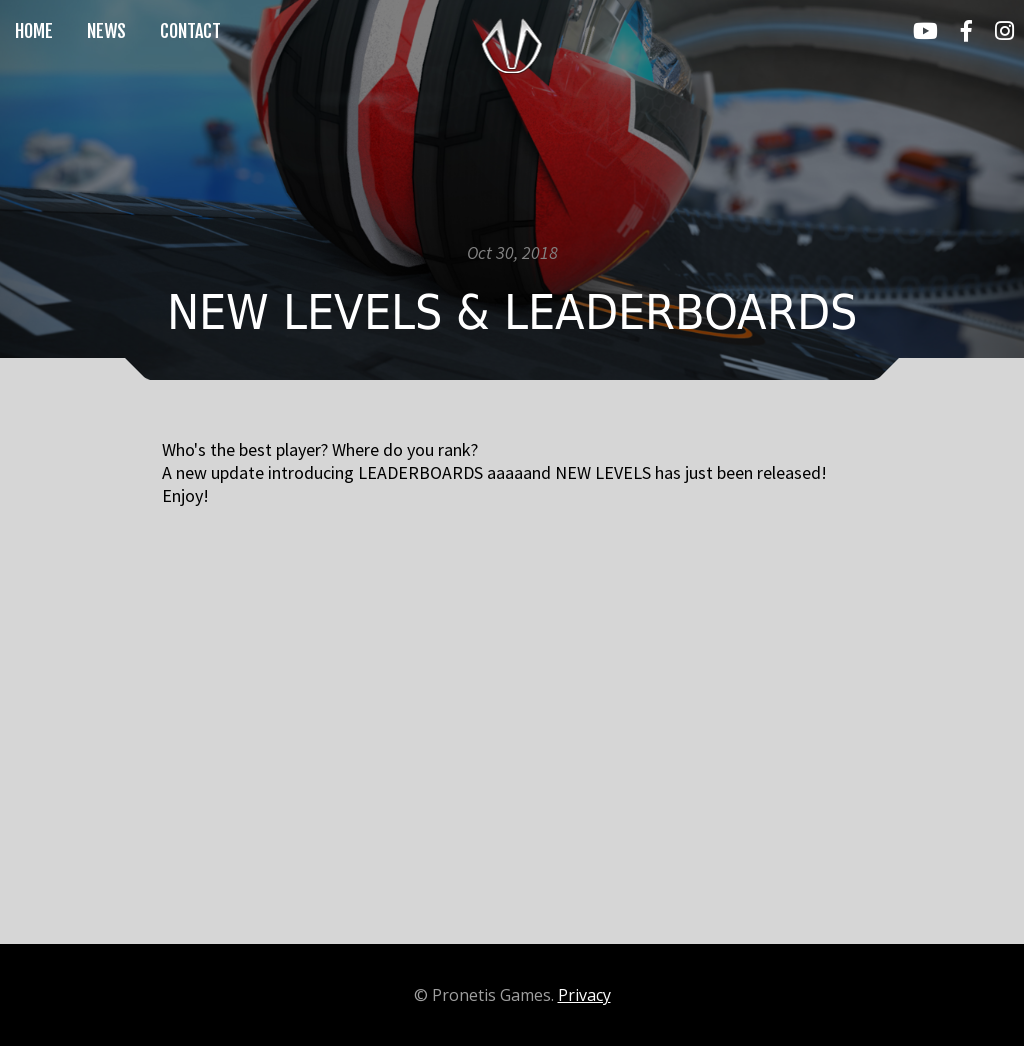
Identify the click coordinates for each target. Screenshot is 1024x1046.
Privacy (584, 995)
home (34, 31)
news (106, 31)
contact (190, 31)
